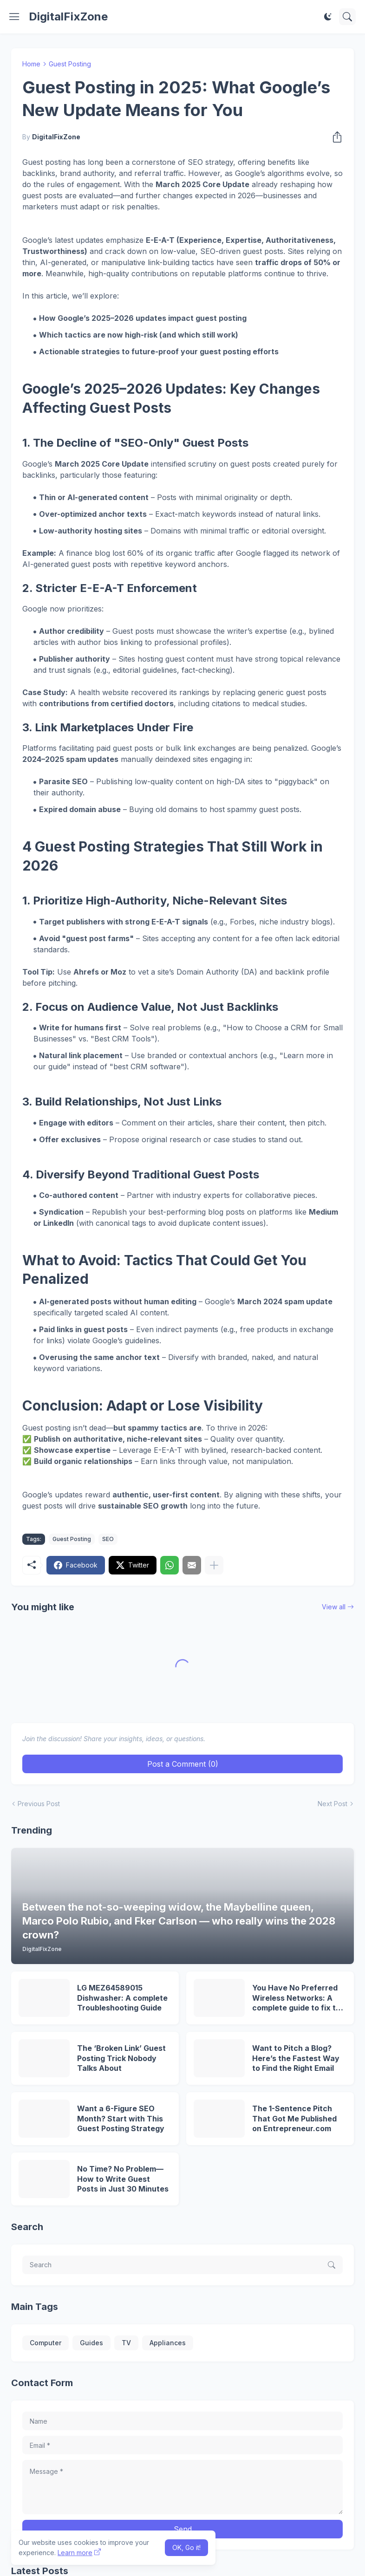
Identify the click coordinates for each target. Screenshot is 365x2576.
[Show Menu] (14, 16)
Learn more (75, 2552)
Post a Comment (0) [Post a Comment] (182, 1764)
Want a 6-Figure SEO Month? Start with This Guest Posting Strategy (120, 2118)
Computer (45, 2343)
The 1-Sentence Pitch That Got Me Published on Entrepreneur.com (294, 2118)
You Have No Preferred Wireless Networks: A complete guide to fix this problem (299, 1998)
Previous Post (39, 1804)
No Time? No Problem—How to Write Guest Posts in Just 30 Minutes (123, 2178)
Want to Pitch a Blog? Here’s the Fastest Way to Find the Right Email (295, 2058)
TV (126, 2343)
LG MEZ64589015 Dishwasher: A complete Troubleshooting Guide (122, 1997)
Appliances (168, 2343)
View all (333, 1607)
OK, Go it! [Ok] (186, 2547)
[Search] (347, 16)
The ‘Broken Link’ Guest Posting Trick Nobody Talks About (121, 2058)
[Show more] (214, 1565)
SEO (108, 1538)
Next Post (332, 1804)
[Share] (334, 137)
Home (31, 64)
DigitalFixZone (68, 16)
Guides (91, 2343)
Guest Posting (70, 64)
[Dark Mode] (327, 16)
